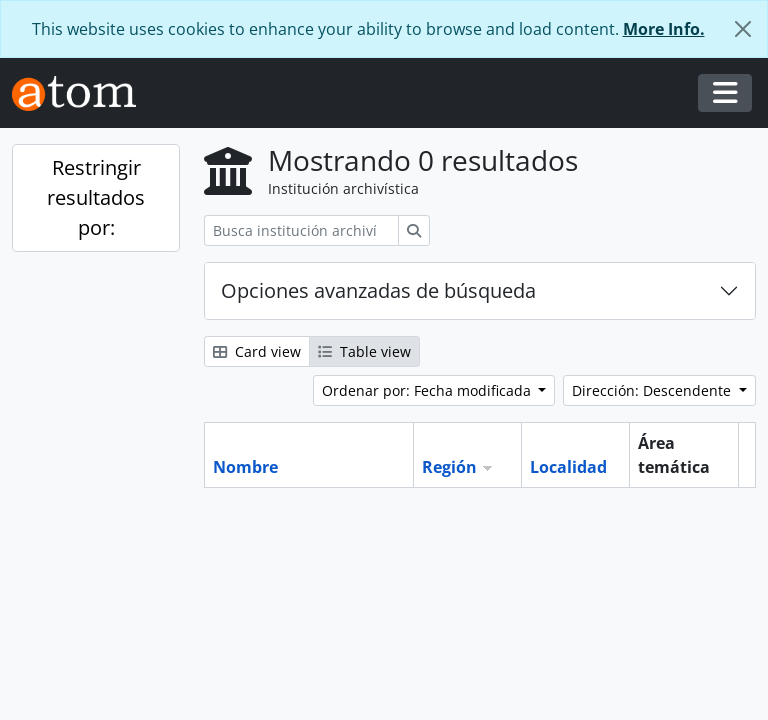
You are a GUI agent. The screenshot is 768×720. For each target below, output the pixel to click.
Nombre (245, 467)
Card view (257, 351)
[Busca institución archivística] (301, 230)
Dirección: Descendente (653, 390)
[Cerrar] (743, 29)
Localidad (568, 467)
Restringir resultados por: (96, 197)
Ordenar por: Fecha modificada (428, 390)
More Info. (664, 29)
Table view (364, 351)
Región (449, 467)
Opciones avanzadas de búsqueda (378, 290)
